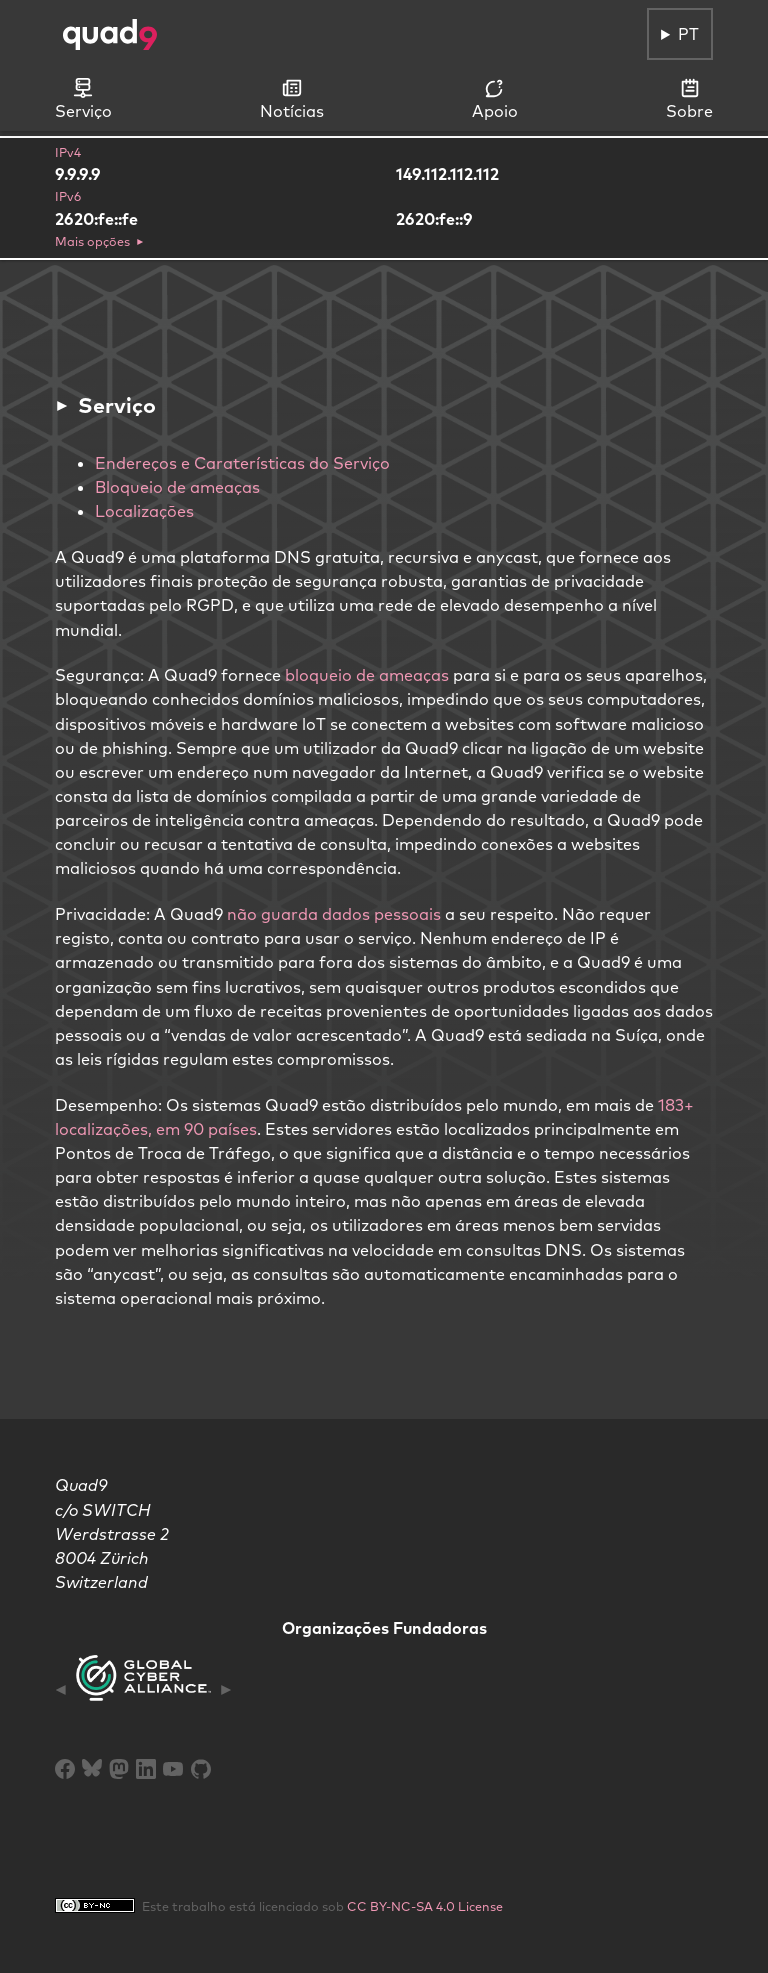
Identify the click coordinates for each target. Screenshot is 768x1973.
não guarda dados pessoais (334, 914)
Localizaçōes (144, 511)
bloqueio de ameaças (367, 675)
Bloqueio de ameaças (177, 487)
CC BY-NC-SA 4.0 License (425, 1906)
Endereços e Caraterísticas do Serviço (242, 463)
